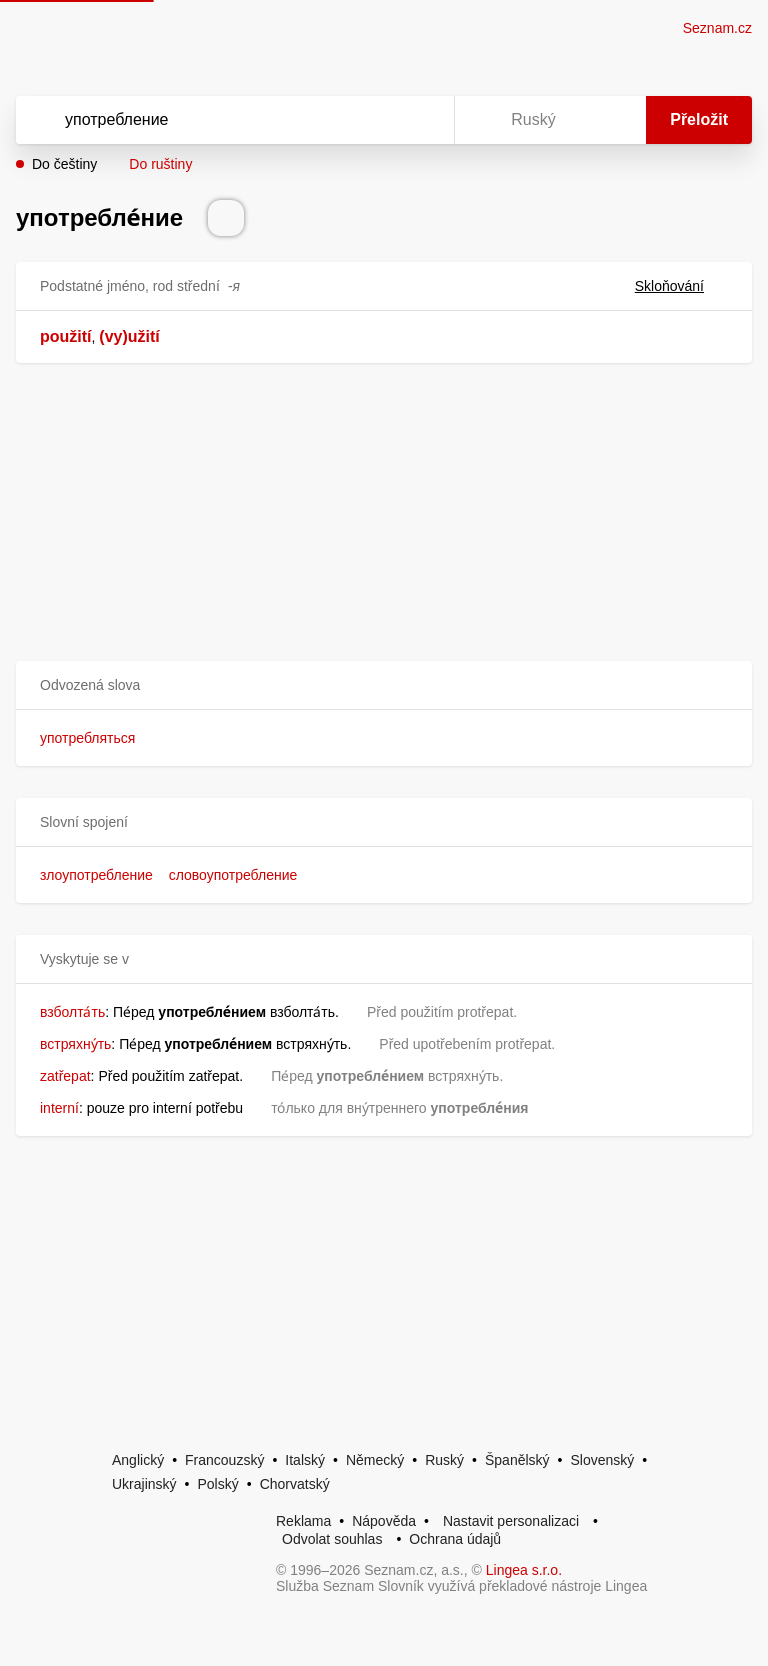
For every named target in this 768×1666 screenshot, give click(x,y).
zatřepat (65, 1076)
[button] (384, 685)
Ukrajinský (144, 1484)
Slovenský (602, 1460)
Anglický (138, 1460)
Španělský (517, 1460)
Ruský (444, 1460)
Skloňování (681, 286)
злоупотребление (96, 875)
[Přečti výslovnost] (226, 218)
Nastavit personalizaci (511, 1521)
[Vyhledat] (209, 120)
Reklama (303, 1521)
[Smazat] (376, 120)
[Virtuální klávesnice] (420, 120)
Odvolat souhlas (332, 1539)
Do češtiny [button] (64, 164)
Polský (217, 1484)
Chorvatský (295, 1484)
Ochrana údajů (455, 1539)
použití (66, 336)
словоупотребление (233, 875)
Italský (305, 1460)
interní (59, 1108)
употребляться (87, 738)
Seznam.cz (717, 28)
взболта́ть (72, 1012)
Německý (375, 1460)
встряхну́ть (75, 1044)
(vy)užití (129, 336)
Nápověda (384, 1521)
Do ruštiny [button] (160, 164)
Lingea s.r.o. (524, 1570)
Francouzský (224, 1460)
